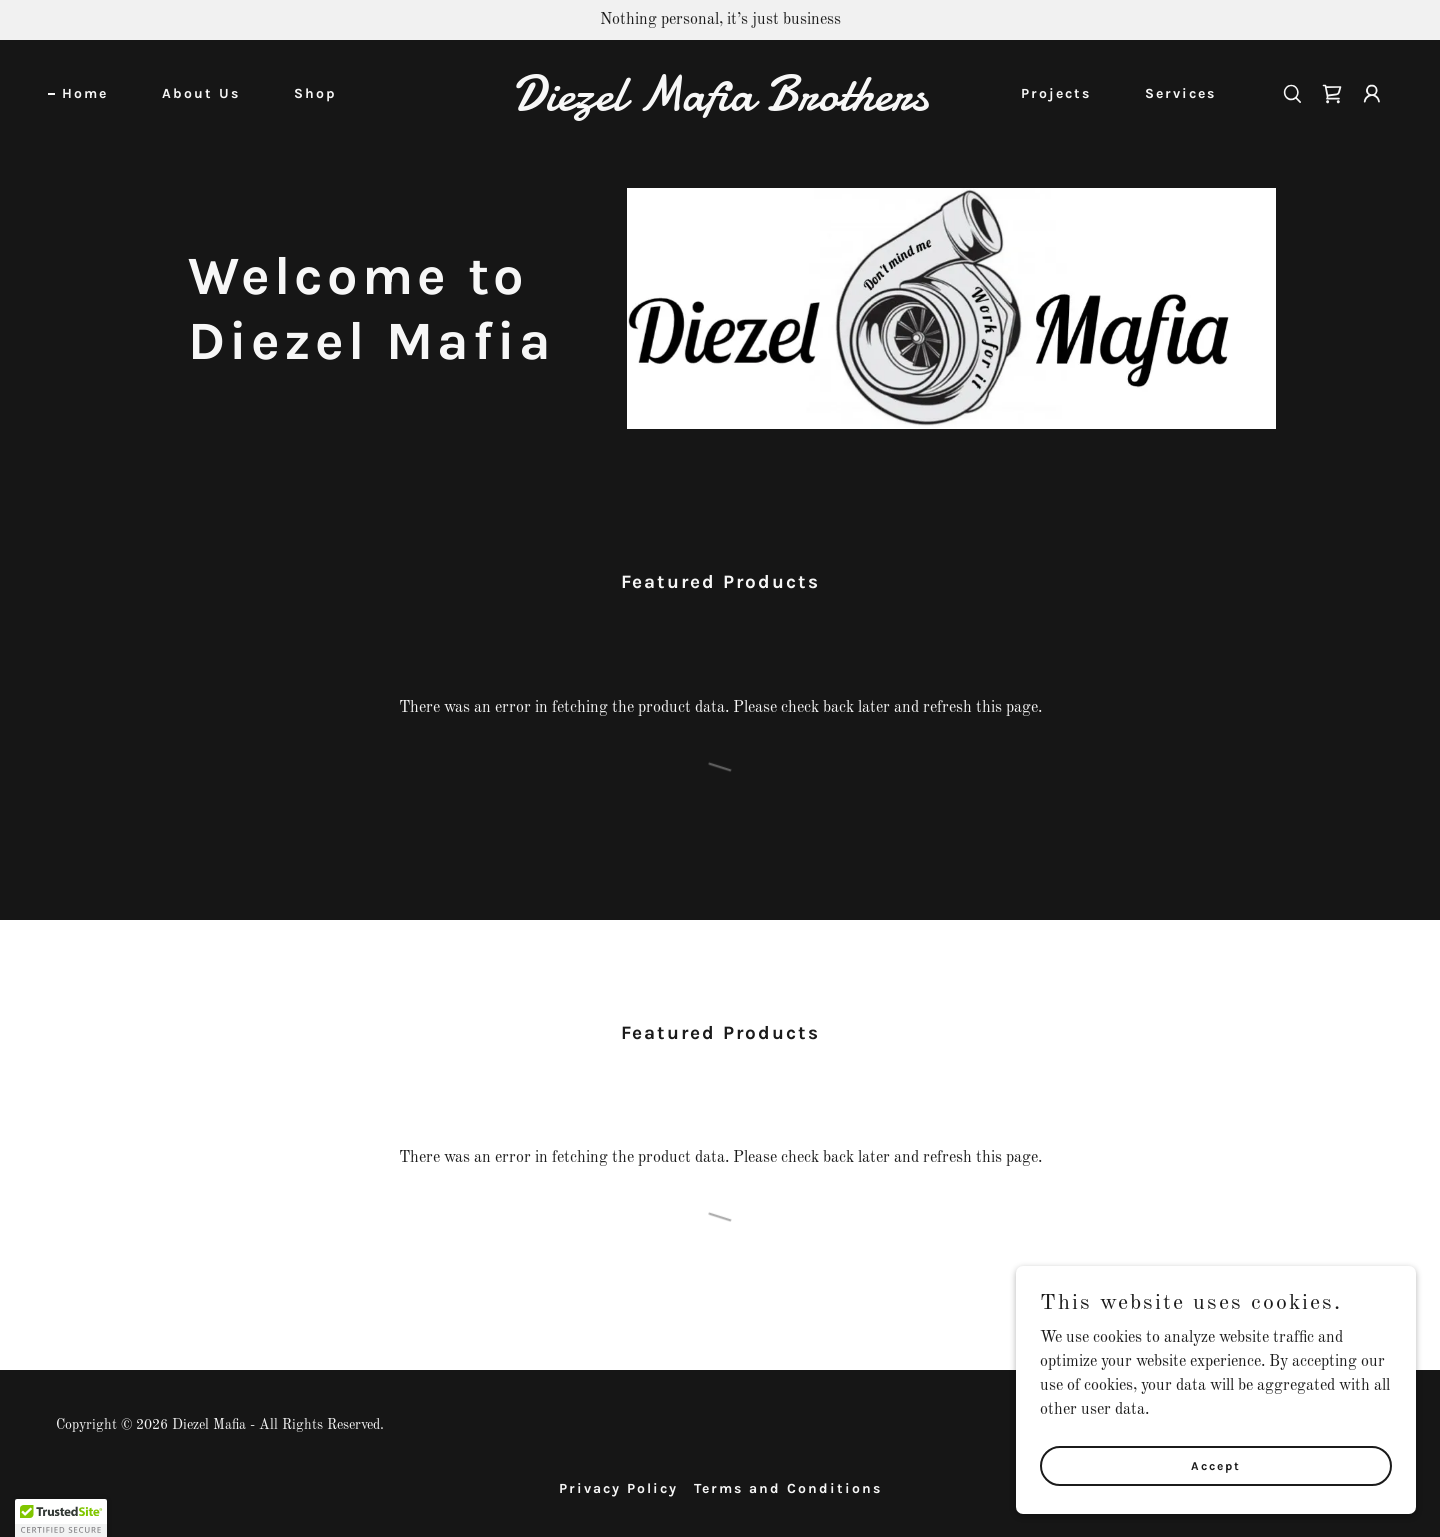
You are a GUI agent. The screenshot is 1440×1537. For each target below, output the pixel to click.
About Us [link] (201, 93)
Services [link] (1180, 93)
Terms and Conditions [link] (788, 1488)
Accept (1216, 1465)
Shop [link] (315, 93)
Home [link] (85, 93)
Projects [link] (1056, 93)
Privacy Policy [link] (618, 1488)
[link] (720, 106)
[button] (1372, 94)
